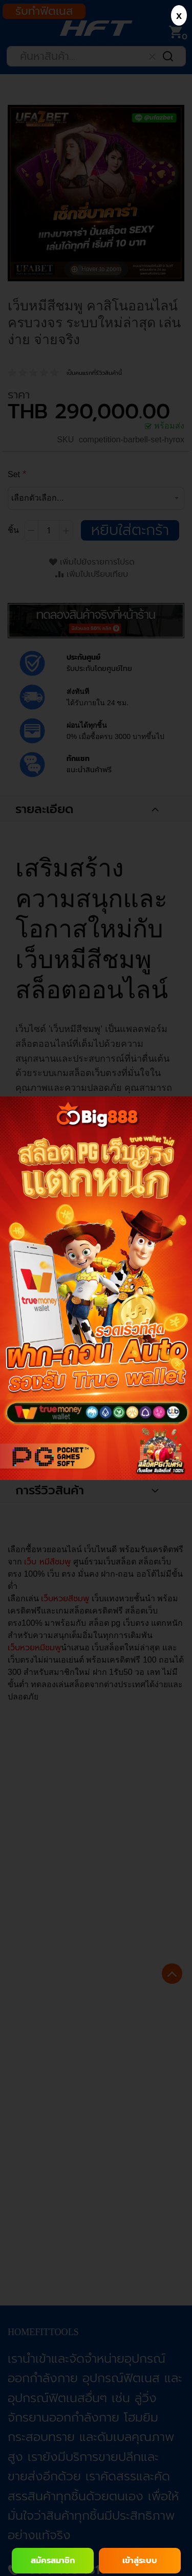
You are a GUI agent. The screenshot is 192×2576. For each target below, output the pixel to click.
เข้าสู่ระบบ (139, 2561)
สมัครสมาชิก (53, 2561)
